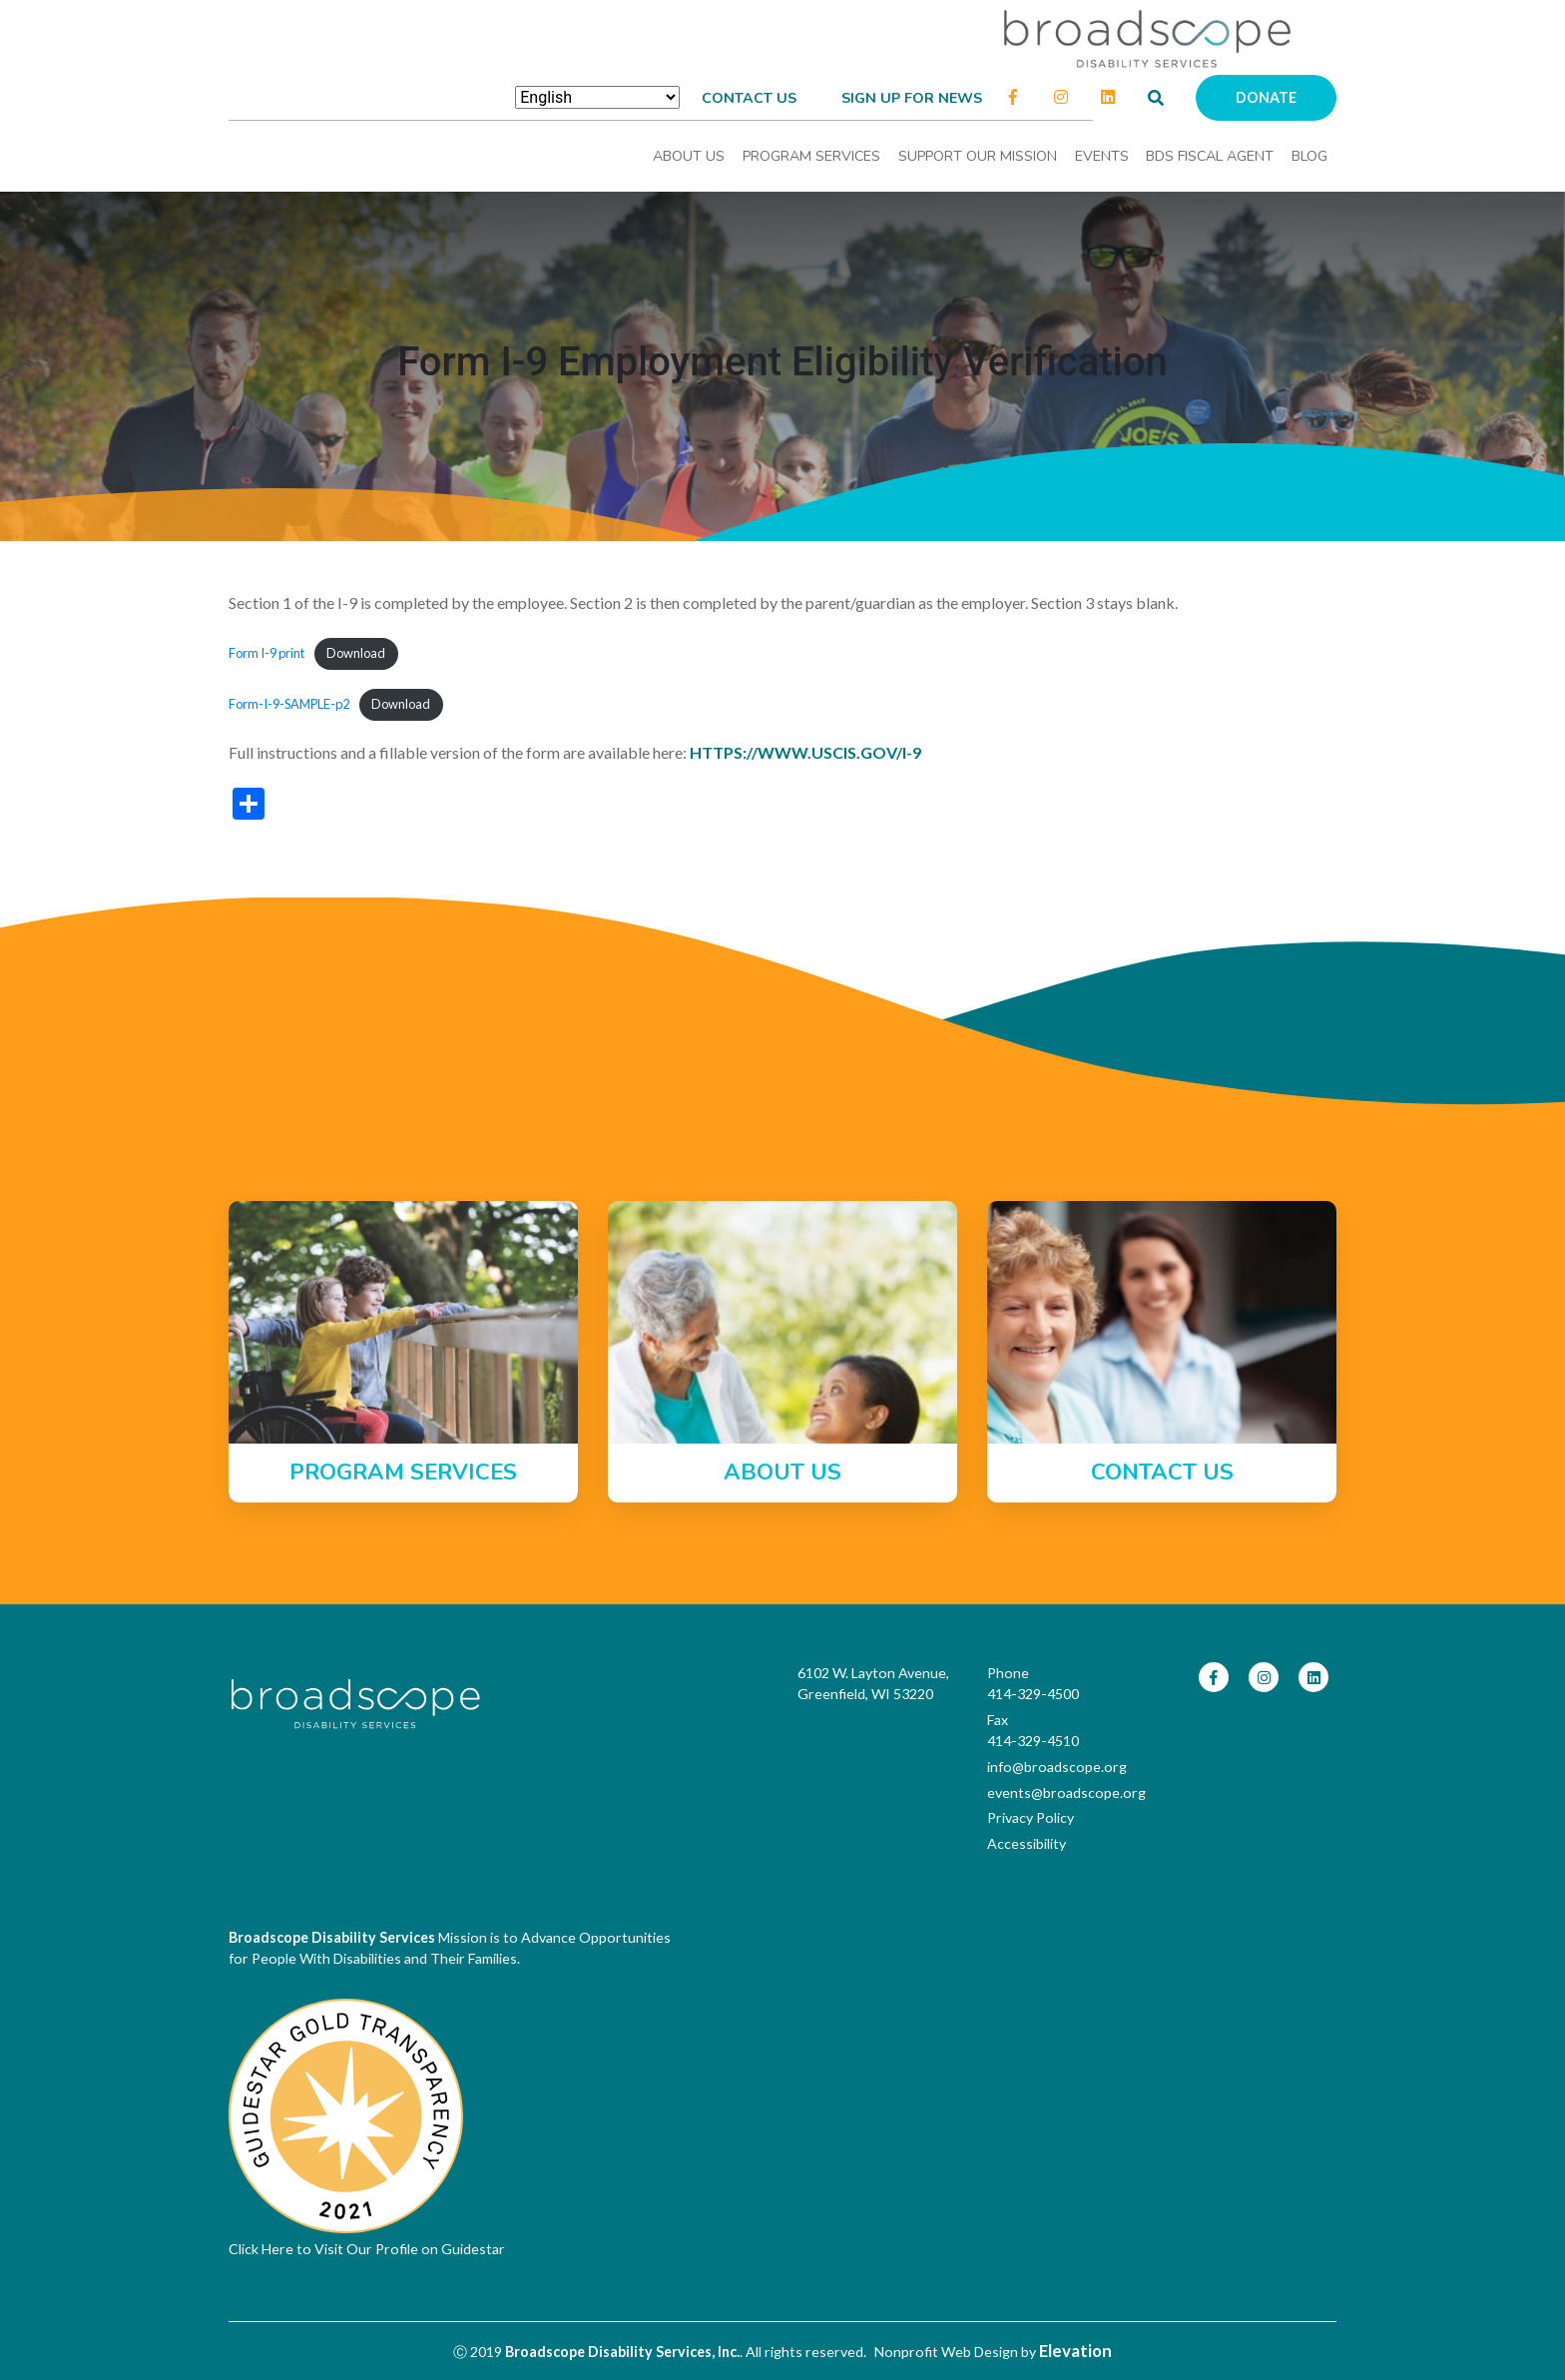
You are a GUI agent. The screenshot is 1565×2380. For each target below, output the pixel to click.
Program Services (811, 156)
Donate (1266, 97)
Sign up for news (911, 98)
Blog (1309, 156)
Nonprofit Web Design (946, 2351)
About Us (689, 156)
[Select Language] (597, 97)
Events (1102, 156)
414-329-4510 (1033, 1740)
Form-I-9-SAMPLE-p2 (289, 704)
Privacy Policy (1030, 1817)
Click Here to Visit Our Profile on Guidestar (367, 2248)
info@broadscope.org (1057, 1766)
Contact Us (749, 98)
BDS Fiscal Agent (1210, 156)
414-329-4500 (1033, 1693)
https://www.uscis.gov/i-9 (805, 752)
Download (355, 653)
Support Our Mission (977, 156)
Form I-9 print (266, 653)
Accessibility (1026, 1843)
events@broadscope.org (1066, 1792)
